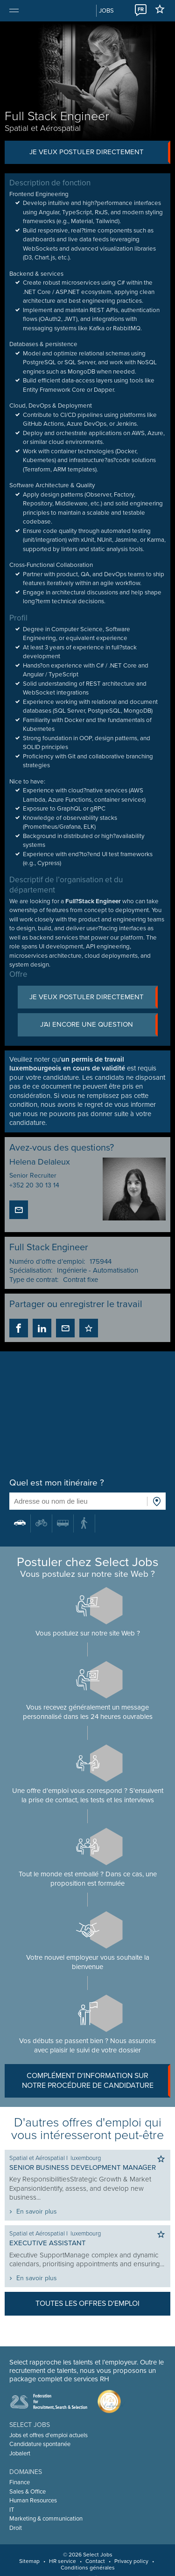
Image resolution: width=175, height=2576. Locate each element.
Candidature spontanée (39, 2444)
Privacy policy (131, 2561)
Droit (15, 2528)
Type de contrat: (33, 1279)
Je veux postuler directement (100, 152)
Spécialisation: (30, 1270)
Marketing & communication (46, 2518)
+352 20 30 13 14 (34, 1185)
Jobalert (19, 2453)
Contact (95, 2561)
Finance (19, 2482)
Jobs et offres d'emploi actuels (48, 2435)
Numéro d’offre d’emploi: (47, 1261)
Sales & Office (27, 2491)
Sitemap (29, 2561)
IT (11, 2510)
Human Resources (33, 2500)
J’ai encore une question (99, 1024)
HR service (62, 2561)
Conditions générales (88, 2567)
